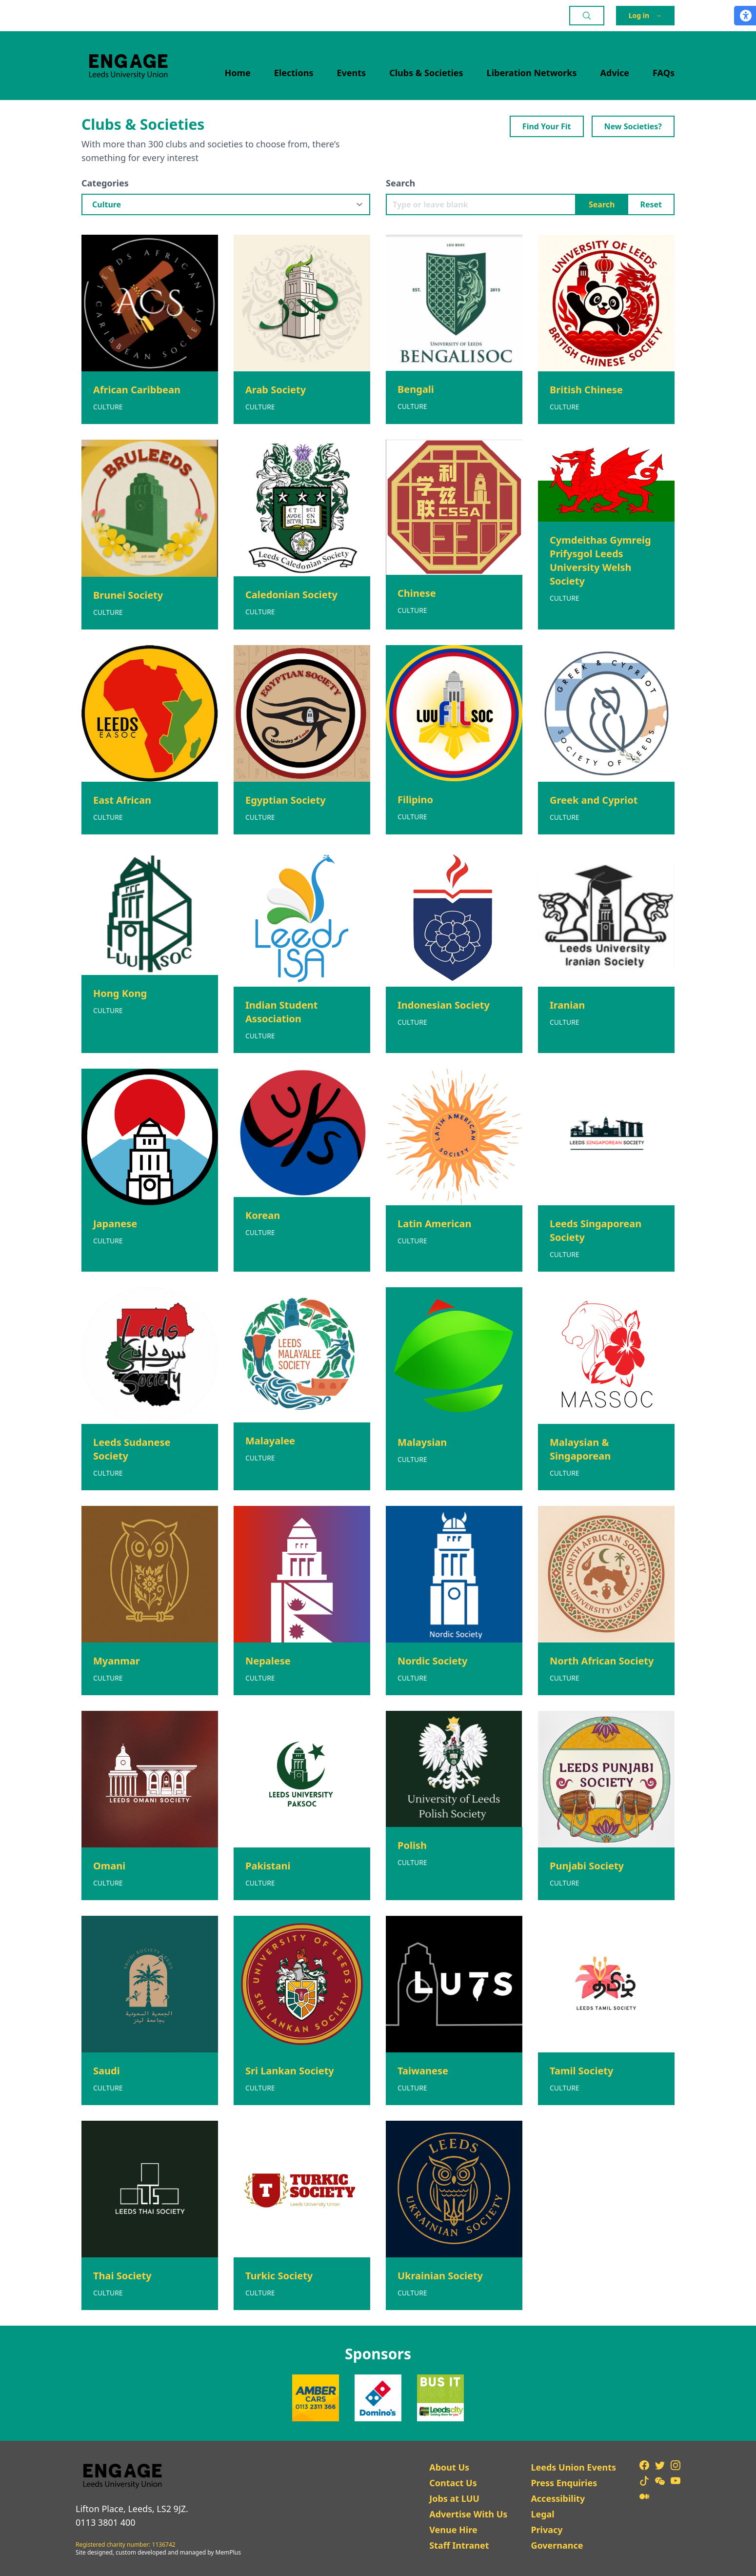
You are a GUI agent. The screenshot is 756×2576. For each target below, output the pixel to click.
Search (400, 183)
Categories (105, 183)
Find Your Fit (546, 126)
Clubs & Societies (426, 73)
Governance (557, 2545)
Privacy (546, 2529)
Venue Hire (453, 2529)
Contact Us (453, 2483)
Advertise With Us (468, 2514)
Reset (651, 204)
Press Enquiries (564, 2483)
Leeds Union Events (573, 2467)
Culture (108, 406)
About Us (449, 2467)
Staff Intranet (459, 2545)
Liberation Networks (532, 73)
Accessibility (558, 2498)
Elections (294, 73)
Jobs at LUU (454, 2498)
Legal (542, 2514)
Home (238, 73)
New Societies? (633, 126)
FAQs (664, 73)
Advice (615, 73)
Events (351, 73)
